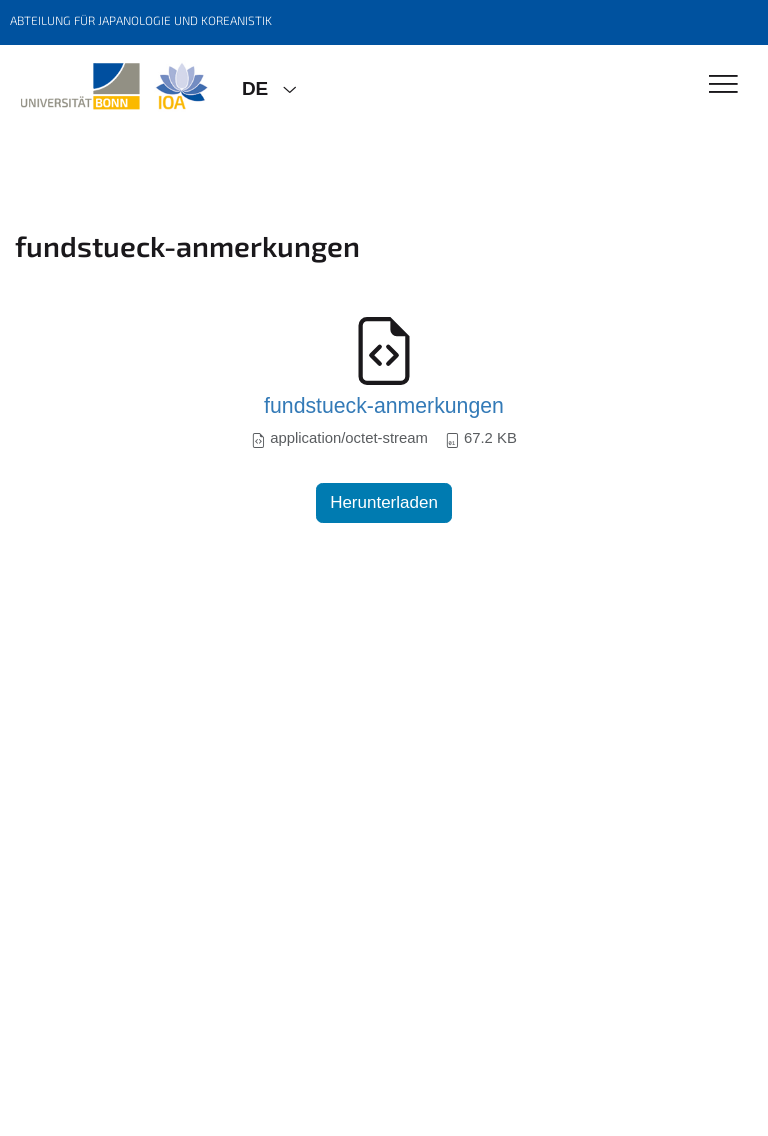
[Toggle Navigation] (723, 85)
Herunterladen (384, 502)
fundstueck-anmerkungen (384, 406)
